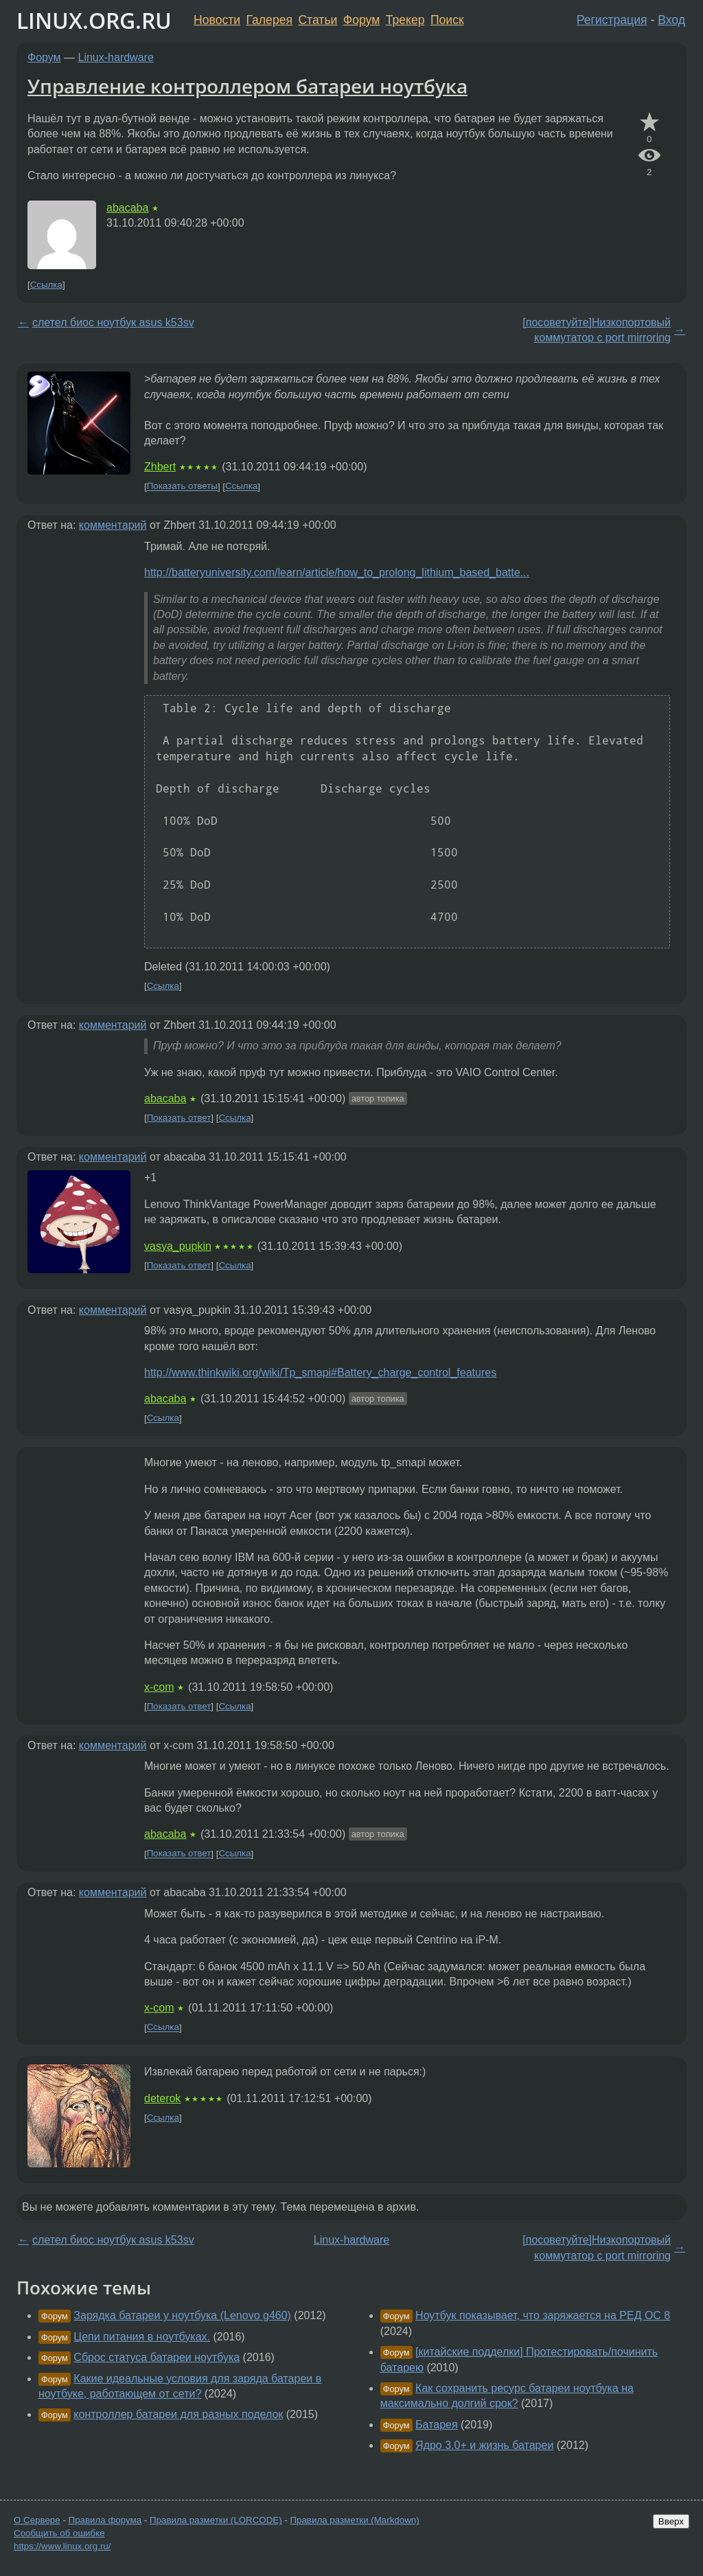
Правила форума (105, 2520)
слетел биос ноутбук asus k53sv (113, 322)
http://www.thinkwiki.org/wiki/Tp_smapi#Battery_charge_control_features (320, 1372)
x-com (159, 1687)
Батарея (436, 2424)
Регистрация (612, 20)
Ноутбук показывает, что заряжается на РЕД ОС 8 (542, 2315)
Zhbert (160, 466)
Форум (361, 20)
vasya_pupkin (177, 1246)
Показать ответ (179, 1118)
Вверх (671, 2521)
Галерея (269, 20)
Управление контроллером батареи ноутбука (247, 86)
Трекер (405, 20)
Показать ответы (182, 486)
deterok (162, 2098)
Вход (671, 20)
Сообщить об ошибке (59, 2533)
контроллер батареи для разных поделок (178, 2414)
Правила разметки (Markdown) (354, 2520)
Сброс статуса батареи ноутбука (156, 2357)
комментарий (113, 525)
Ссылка (46, 285)
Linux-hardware (116, 57)
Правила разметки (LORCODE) (216, 2520)
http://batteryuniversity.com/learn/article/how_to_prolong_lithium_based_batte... (336, 572)
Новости (217, 20)
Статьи (317, 20)
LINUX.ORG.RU (94, 20)
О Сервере (37, 2520)
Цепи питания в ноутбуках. (141, 2337)
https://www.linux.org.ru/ (62, 2546)
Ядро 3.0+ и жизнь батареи (484, 2445)
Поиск (447, 20)
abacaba (127, 208)
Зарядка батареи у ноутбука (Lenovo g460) (182, 2315)
